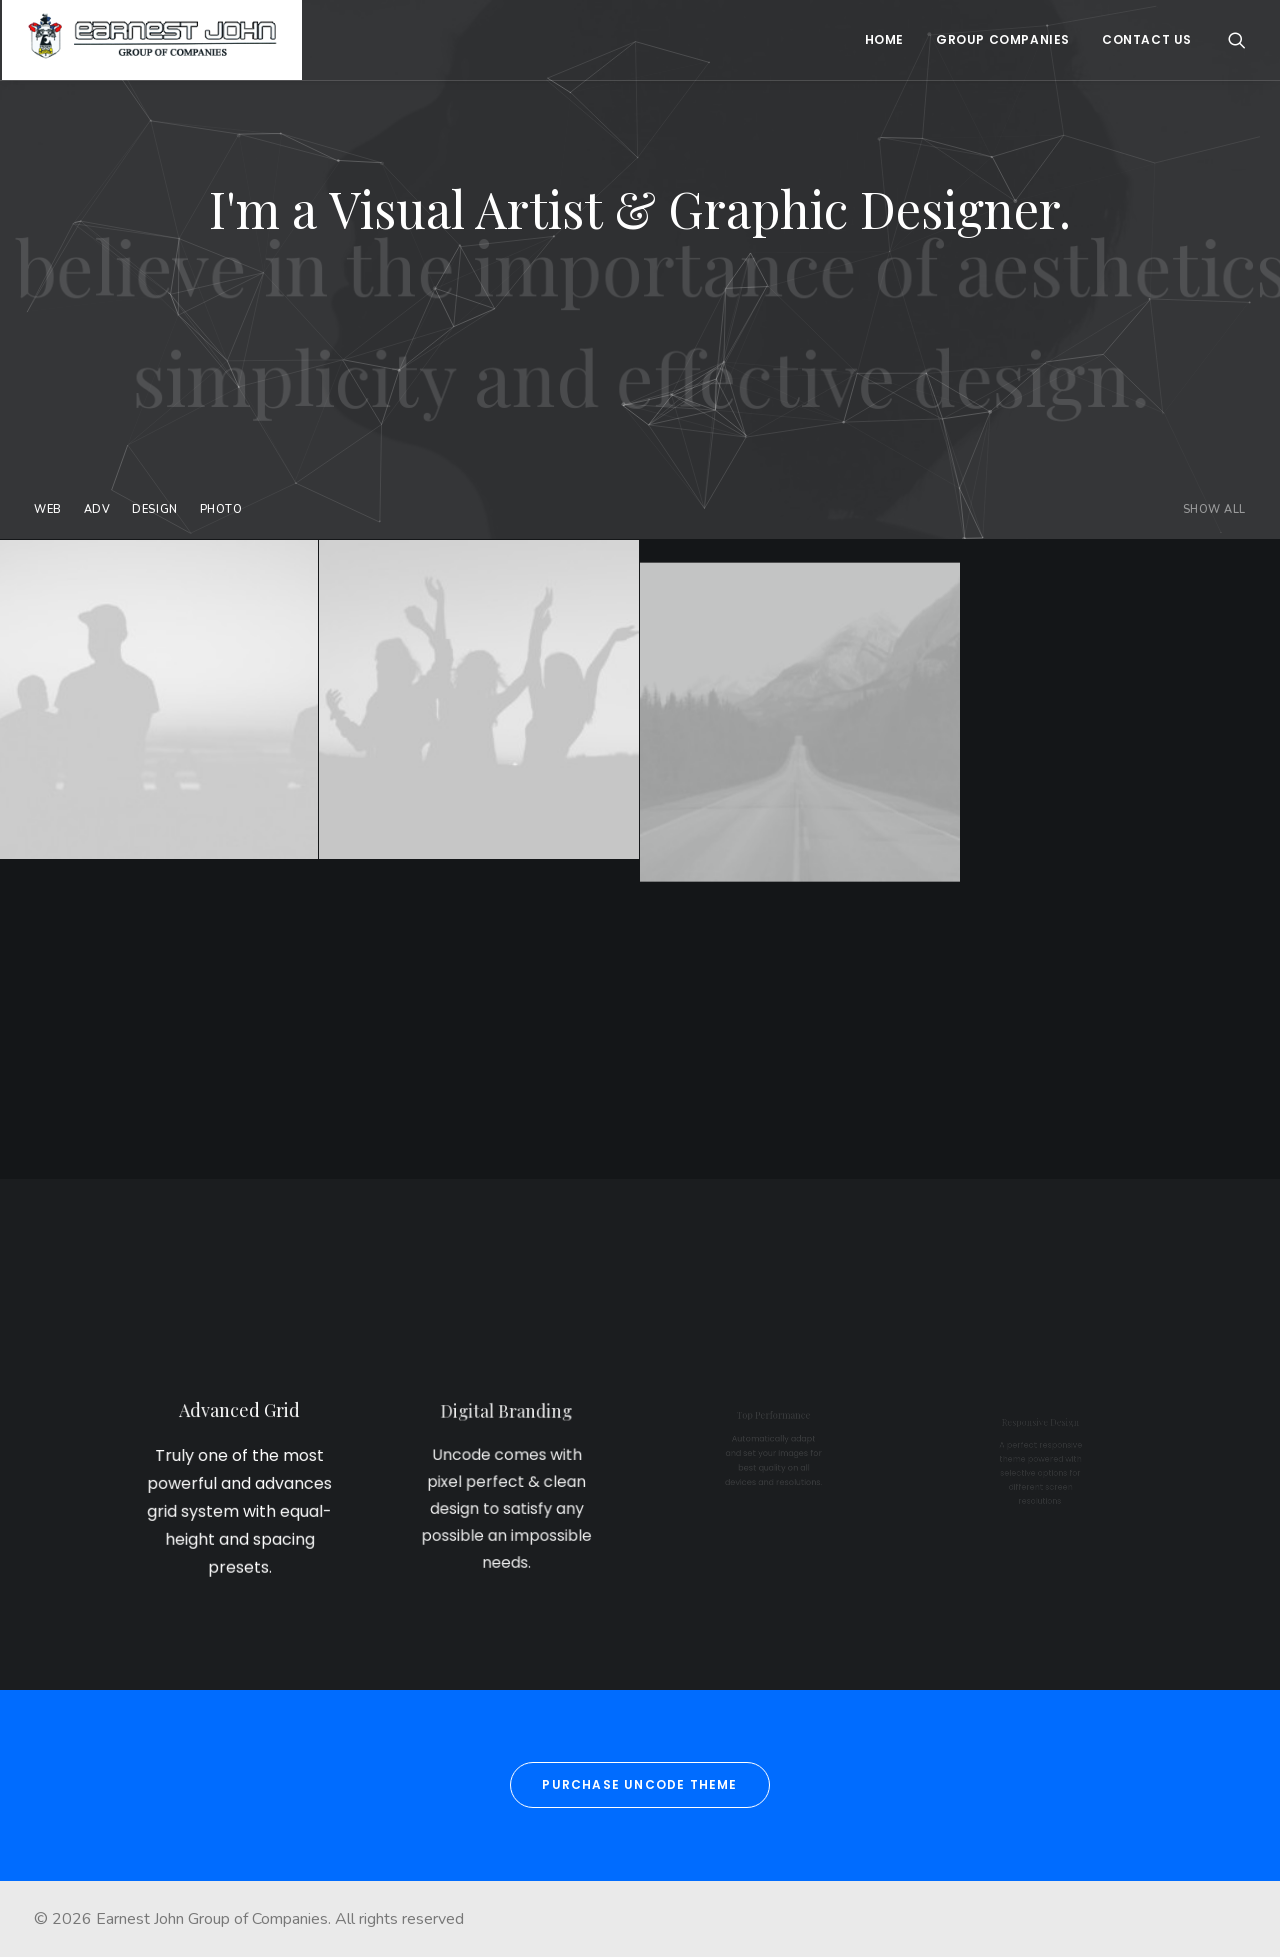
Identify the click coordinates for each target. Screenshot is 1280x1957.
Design (154, 509)
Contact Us (1147, 39)
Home (884, 39)
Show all (1214, 509)
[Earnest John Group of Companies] (152, 40)
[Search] (1237, 40)
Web (48, 509)
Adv (97, 509)
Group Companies (1003, 39)
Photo (221, 509)
